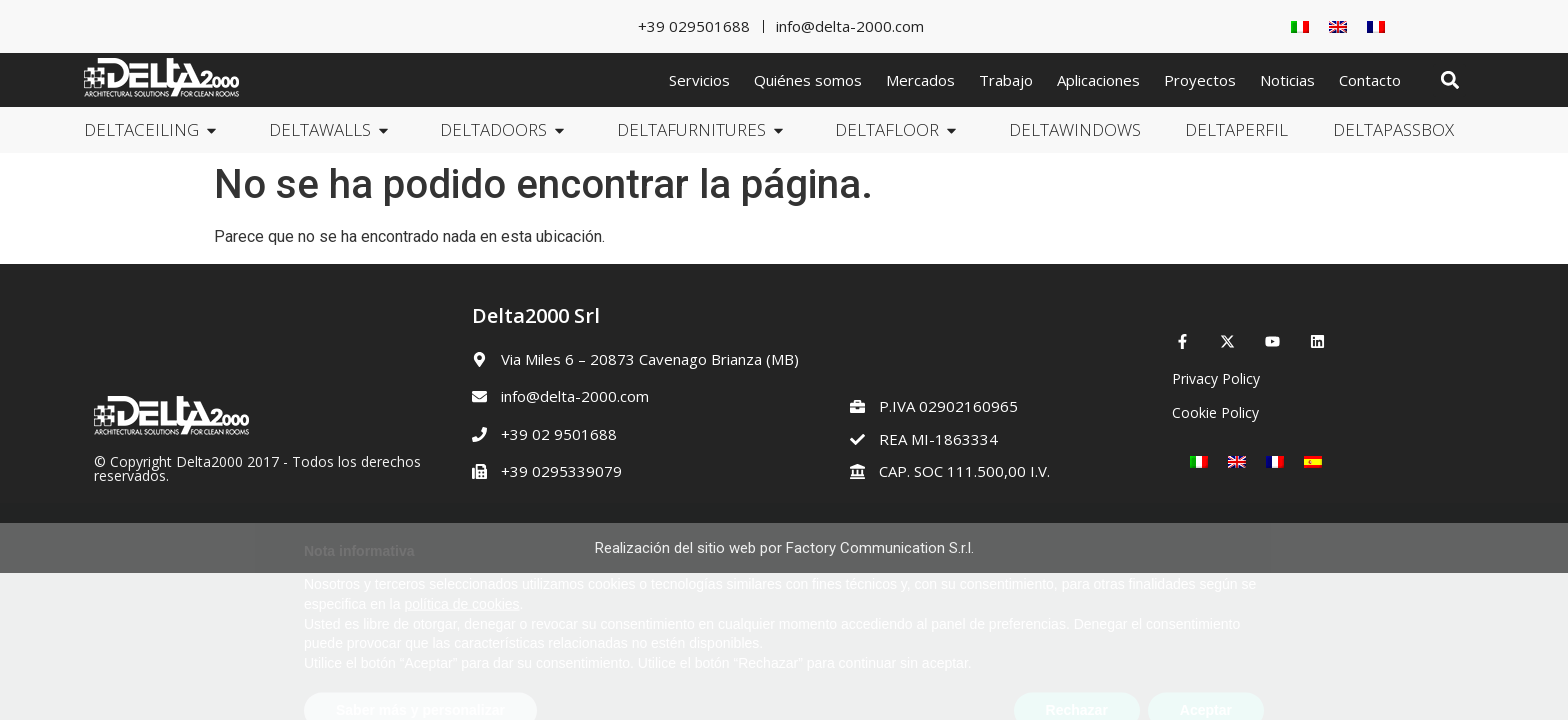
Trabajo (1006, 80)
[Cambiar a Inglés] (1338, 26)
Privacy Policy (1216, 378)
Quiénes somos (808, 80)
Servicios (699, 80)
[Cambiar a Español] (1313, 461)
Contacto (1370, 80)
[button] (1449, 80)
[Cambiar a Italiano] (1300, 26)
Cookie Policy (1215, 412)
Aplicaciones (1098, 80)
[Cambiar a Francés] (1376, 26)
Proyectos (1200, 80)
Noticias (1287, 80)
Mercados (920, 80)
